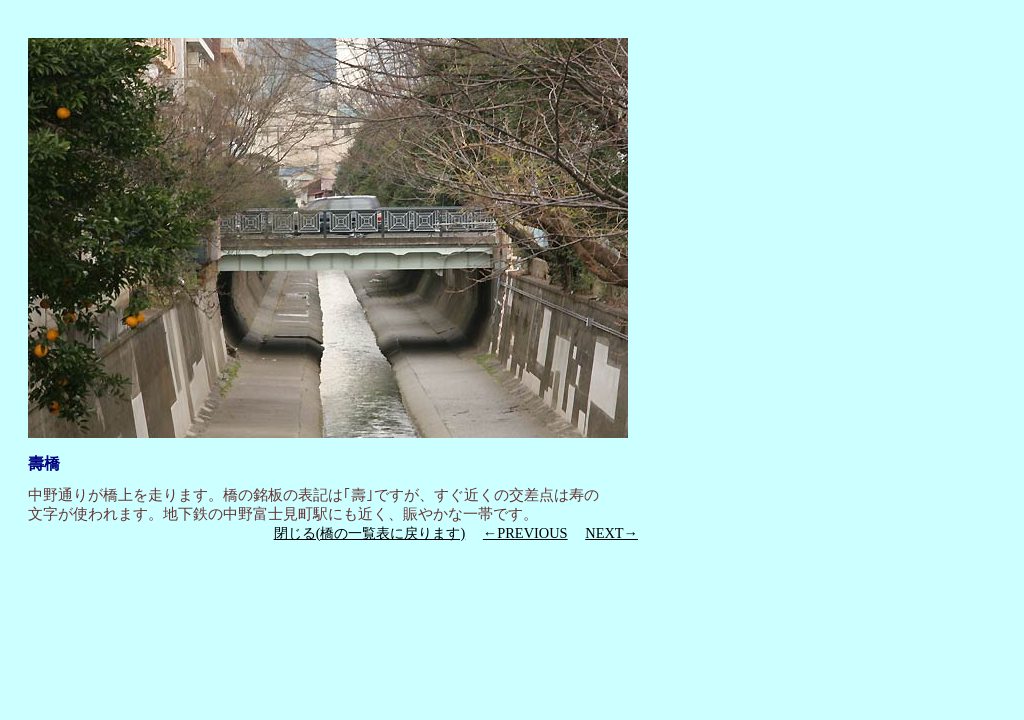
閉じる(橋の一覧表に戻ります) (370, 533)
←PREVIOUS (525, 533)
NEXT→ (611, 533)
